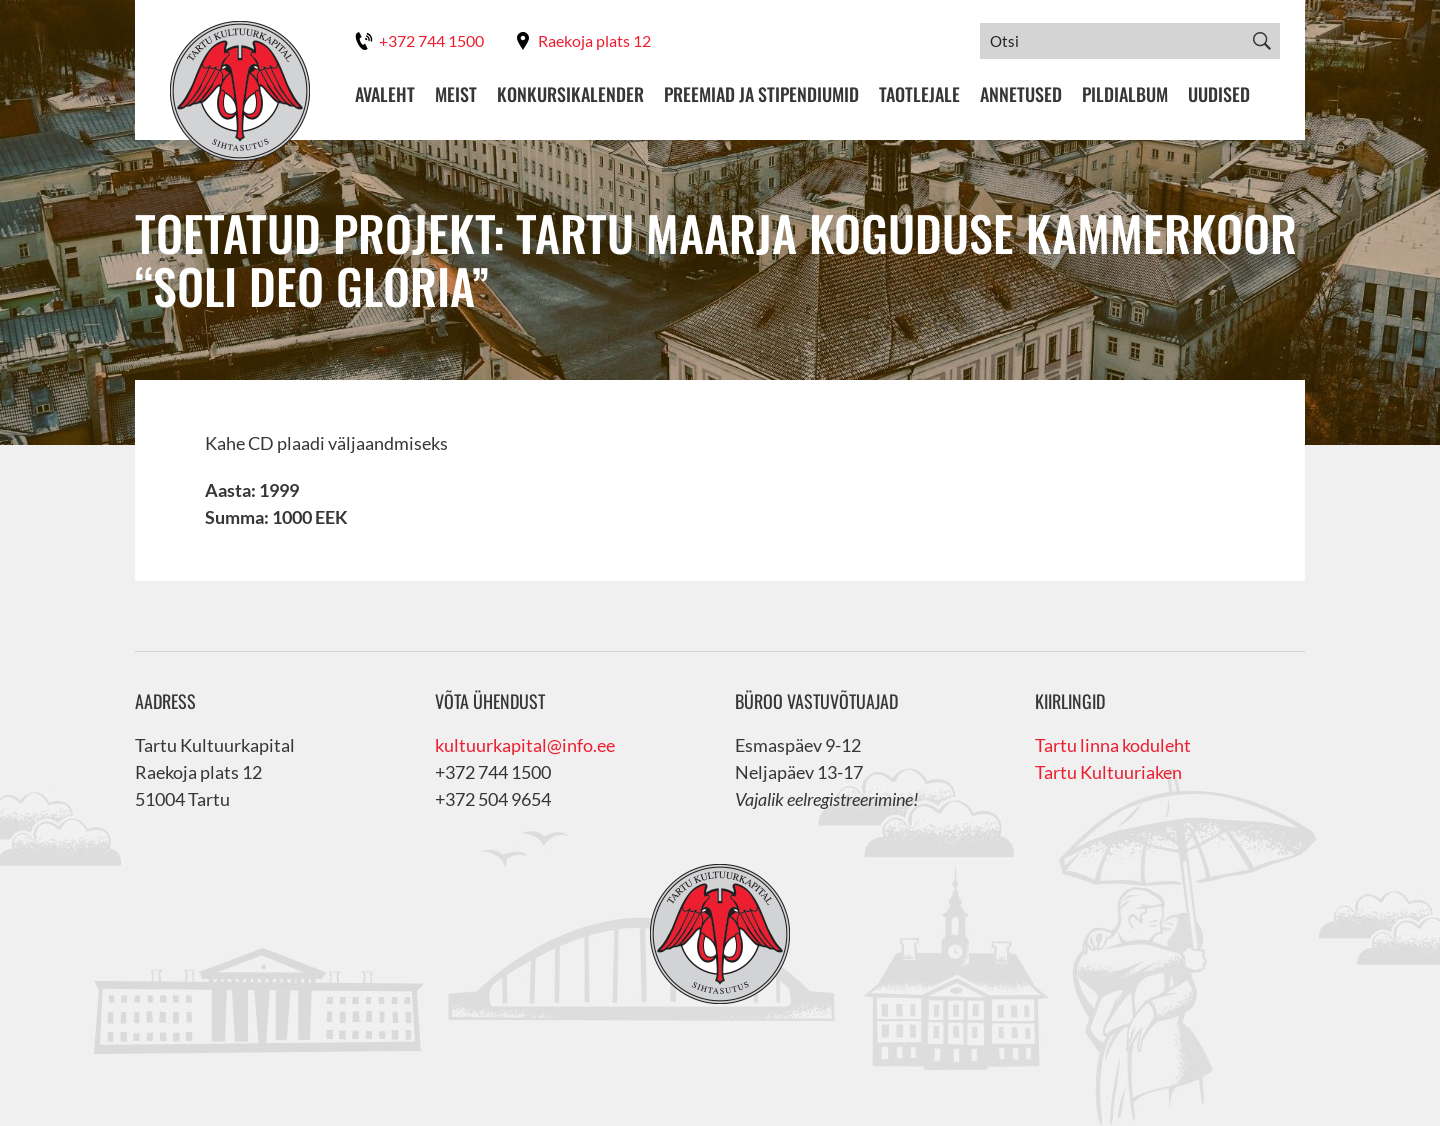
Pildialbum (1125, 94)
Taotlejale (919, 94)
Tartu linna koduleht (1113, 745)
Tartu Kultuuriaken (1108, 772)
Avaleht (385, 94)
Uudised (1219, 94)
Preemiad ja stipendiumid (761, 94)
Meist (456, 94)
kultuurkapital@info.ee (525, 745)
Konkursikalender (570, 94)
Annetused (1021, 94)
